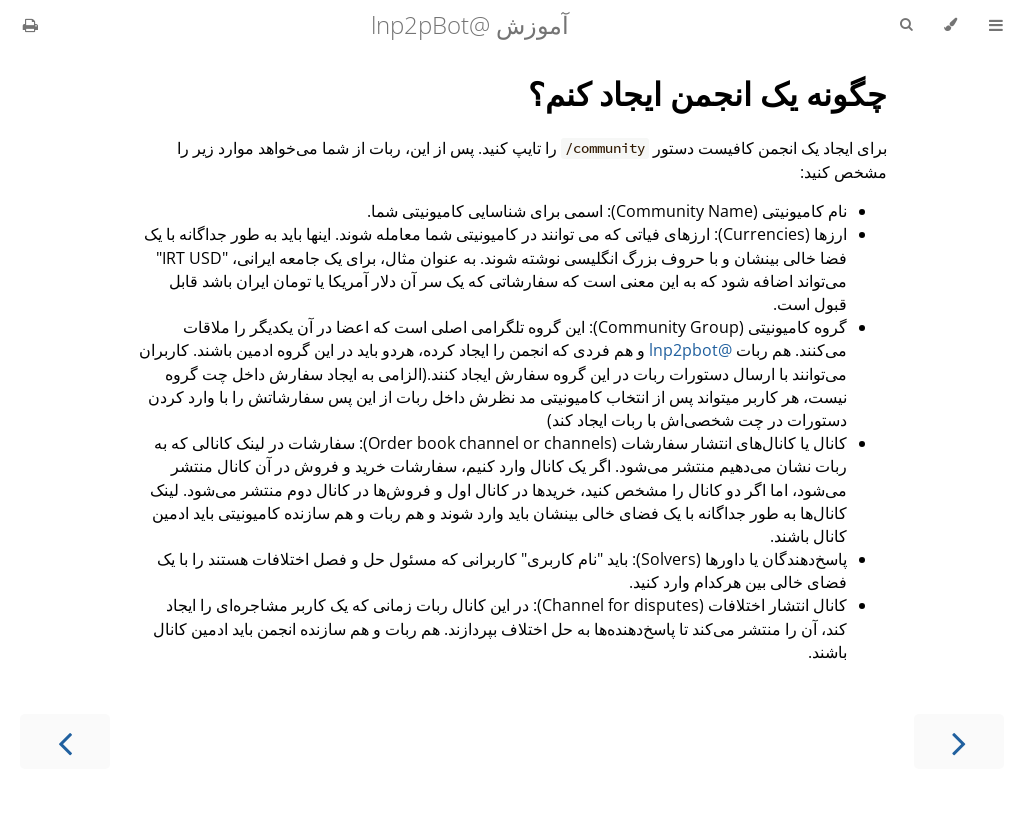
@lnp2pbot (690, 350)
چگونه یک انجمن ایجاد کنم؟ (707, 93)
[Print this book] (30, 25)
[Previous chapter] (959, 741)
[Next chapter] (65, 741)
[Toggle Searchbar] (906, 25)
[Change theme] (950, 25)
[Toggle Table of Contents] (996, 25)
